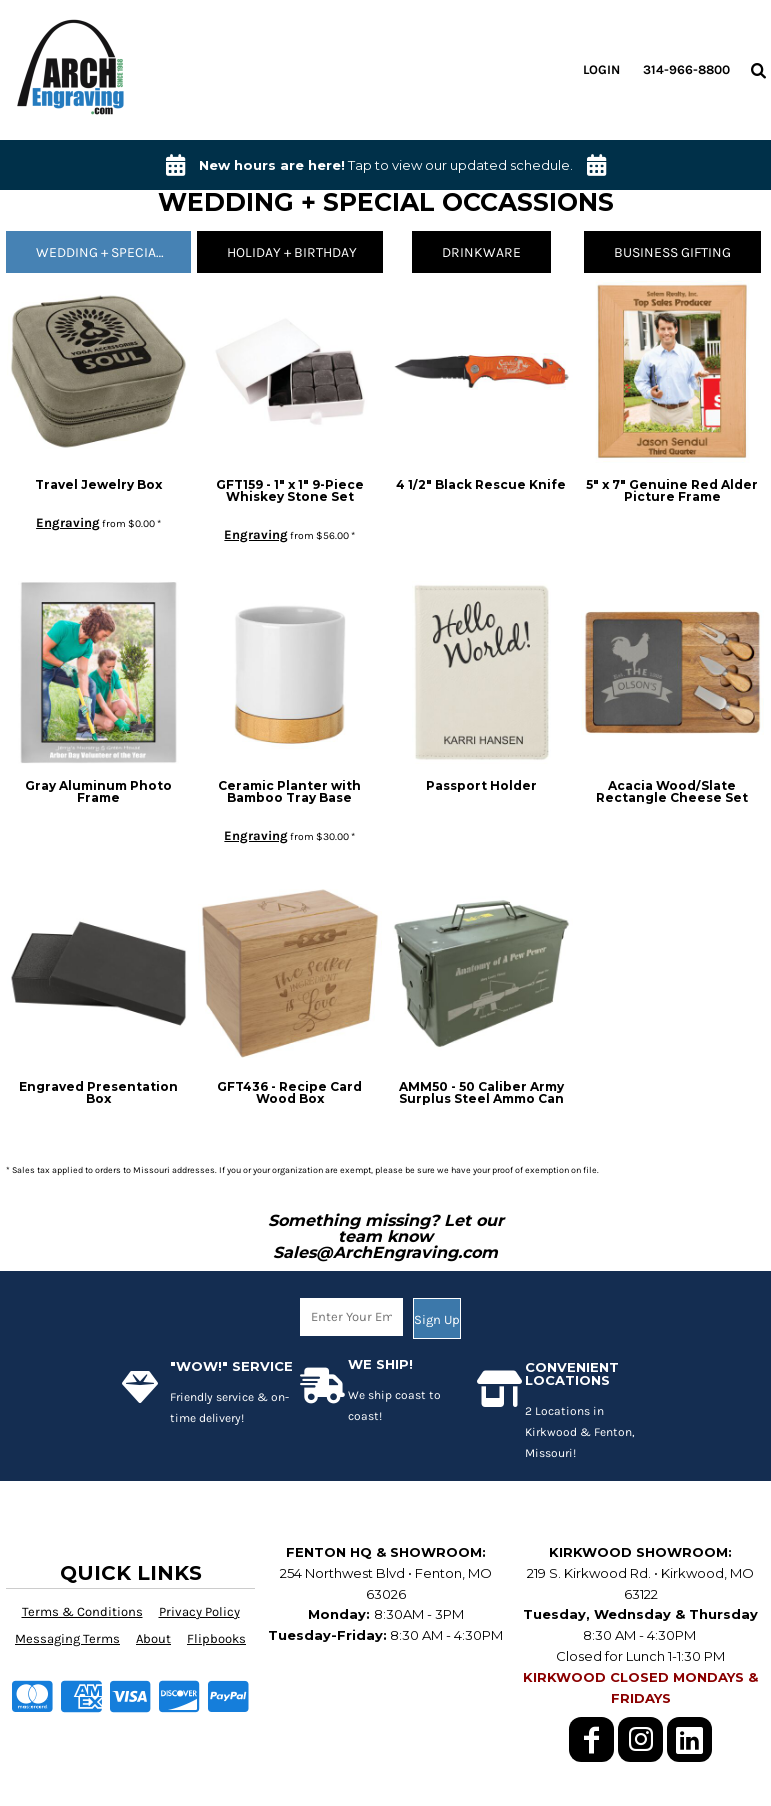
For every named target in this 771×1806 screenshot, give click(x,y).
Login (601, 69)
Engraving (68, 522)
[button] (758, 70)
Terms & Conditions (82, 1611)
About (153, 1638)
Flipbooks (216, 1638)
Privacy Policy (199, 1611)
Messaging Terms (67, 1638)
